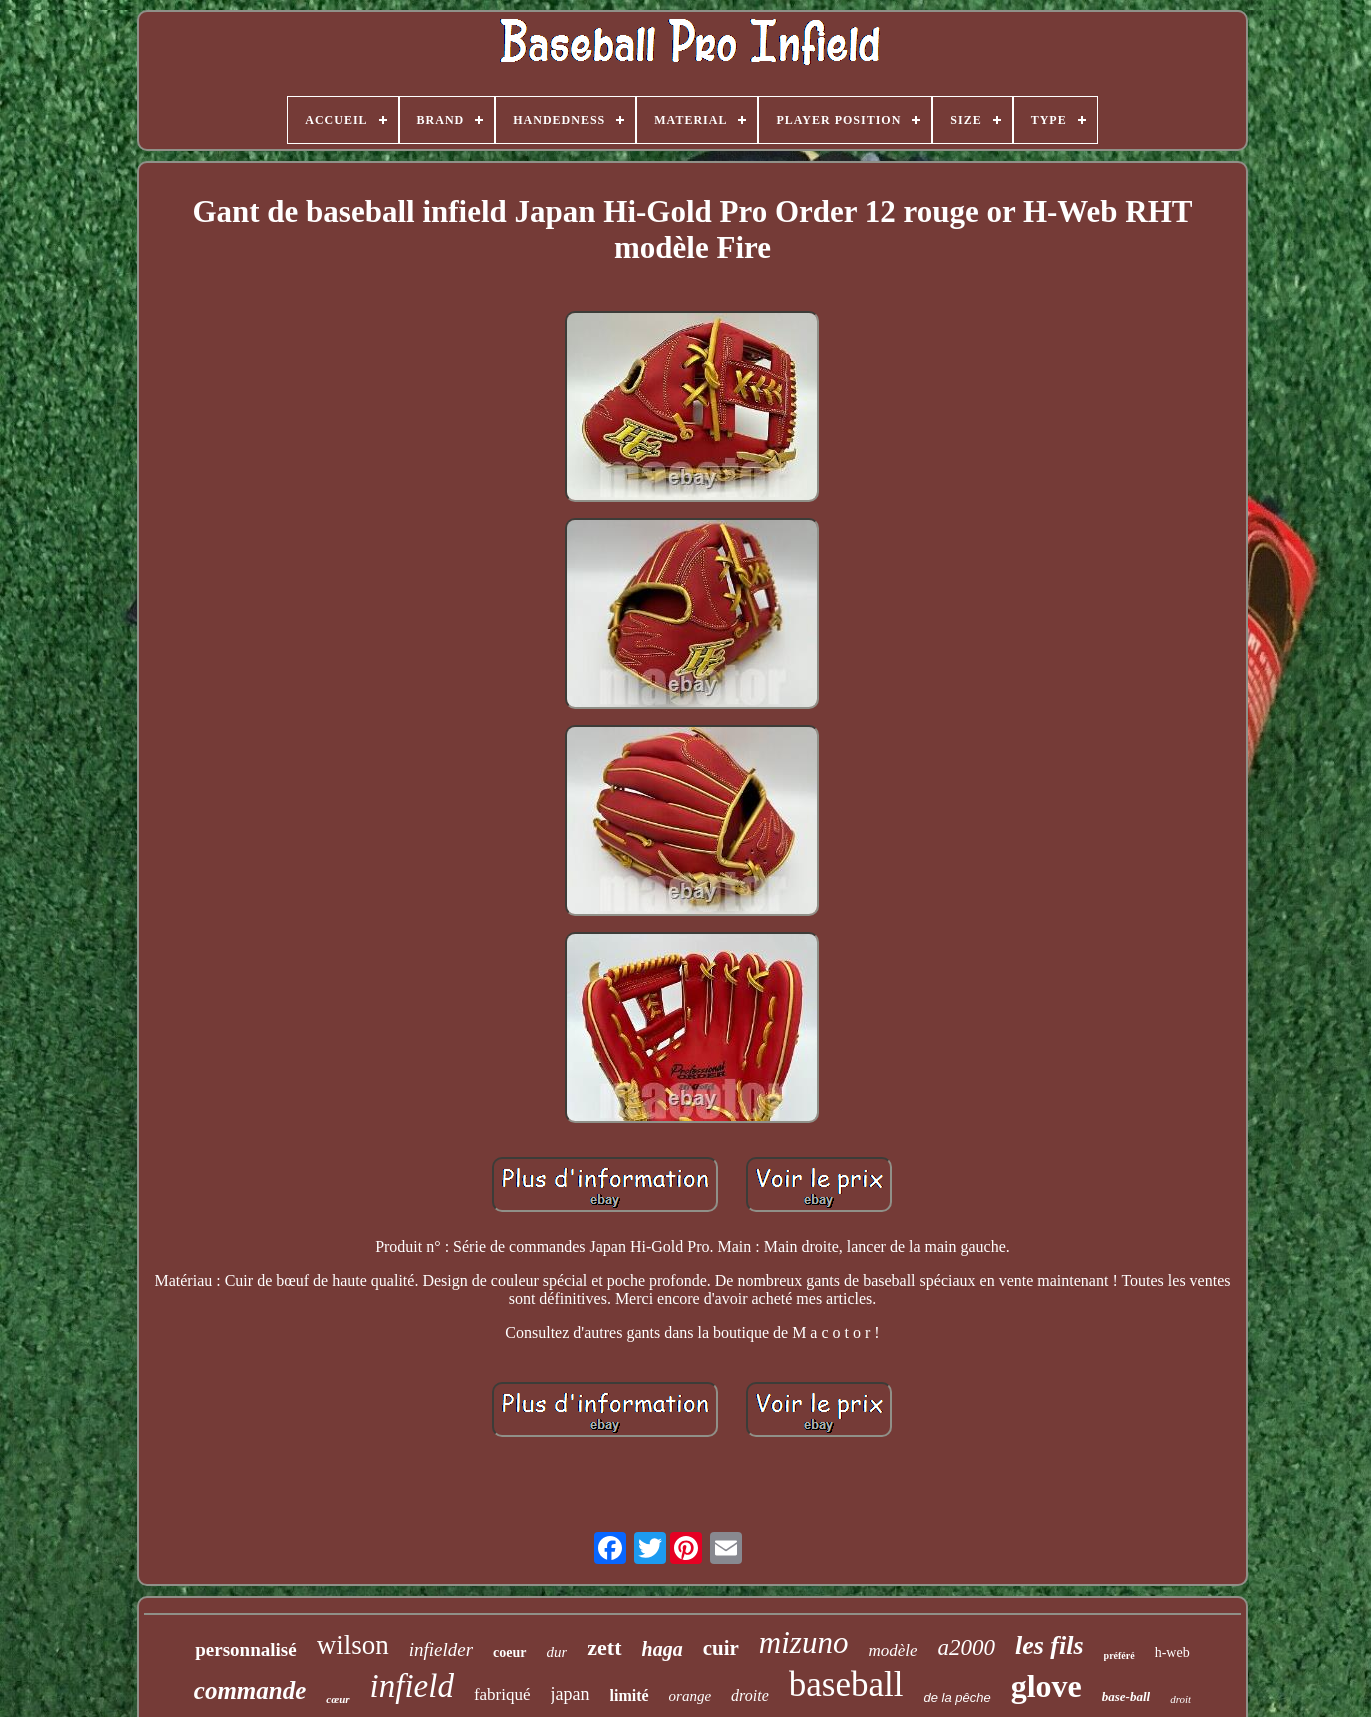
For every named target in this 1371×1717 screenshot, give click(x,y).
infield (412, 1686)
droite (750, 1695)
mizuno (804, 1642)
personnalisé (245, 1649)
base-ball (1126, 1696)
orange (690, 1696)
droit (1180, 1699)
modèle (892, 1650)
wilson (353, 1645)
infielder (441, 1649)
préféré (1119, 1655)
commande (250, 1690)
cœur (337, 1699)
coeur (509, 1652)
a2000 (966, 1647)
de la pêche (956, 1697)
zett (604, 1647)
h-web (1172, 1652)
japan (570, 1694)
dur (557, 1652)
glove (1046, 1686)
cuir (721, 1648)
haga (662, 1649)
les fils (1049, 1645)
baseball (846, 1684)
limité (629, 1695)
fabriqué (502, 1694)
